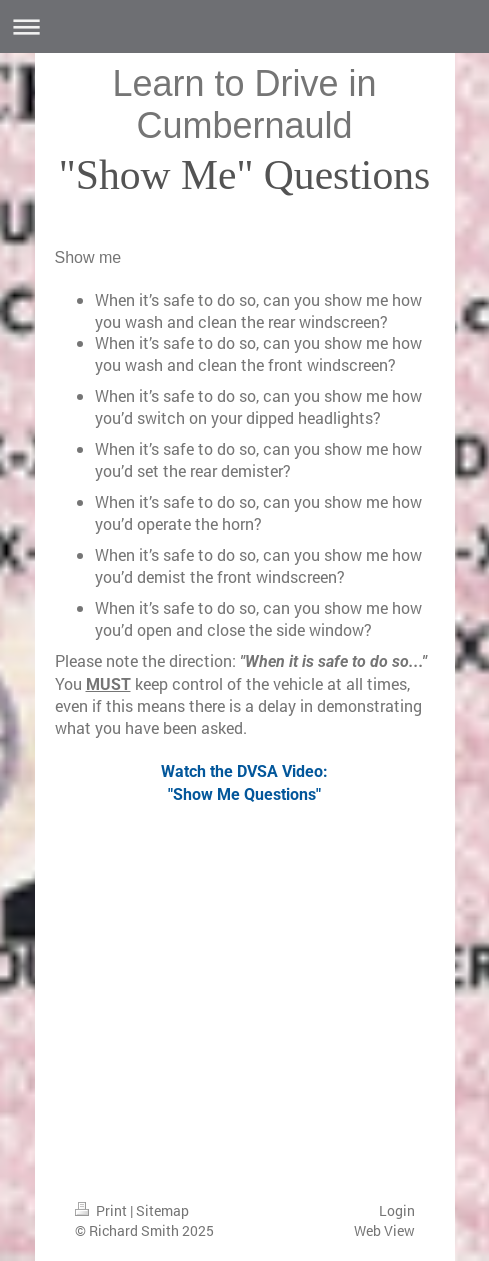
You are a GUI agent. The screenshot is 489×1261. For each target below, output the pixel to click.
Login (397, 1210)
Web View (384, 1230)
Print (102, 1210)
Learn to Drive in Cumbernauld (244, 104)
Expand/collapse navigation (244, 26)
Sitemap (162, 1210)
